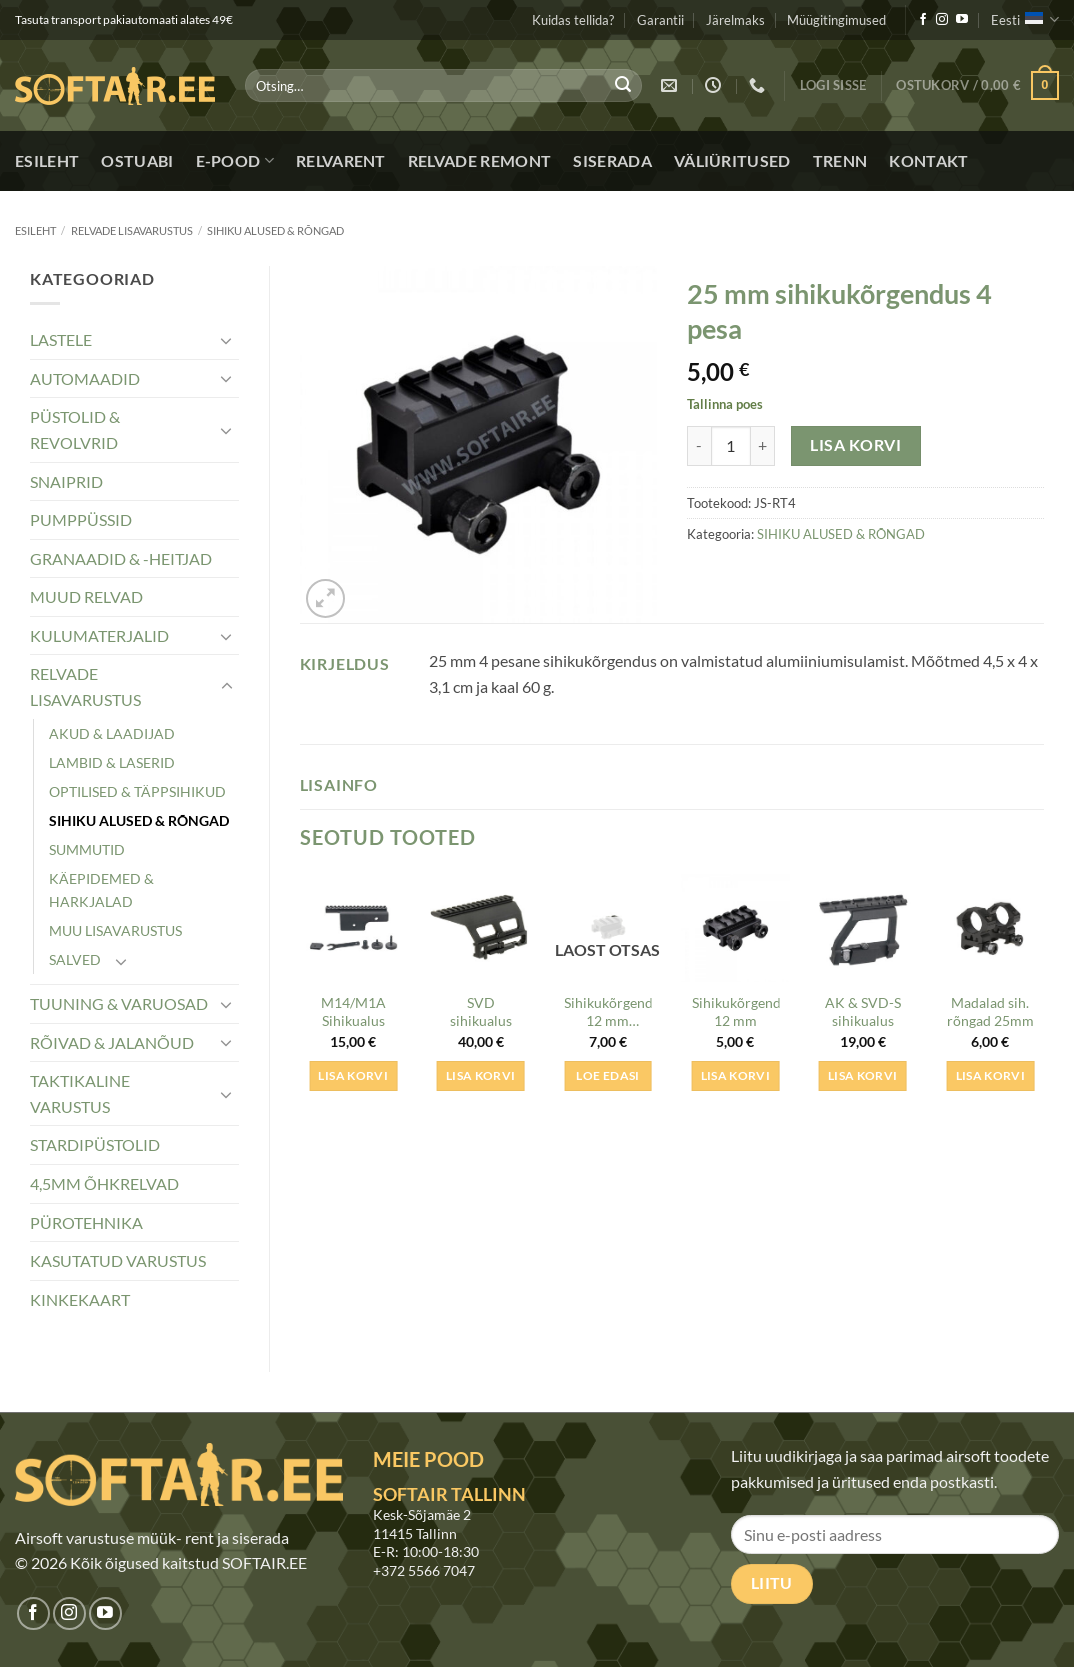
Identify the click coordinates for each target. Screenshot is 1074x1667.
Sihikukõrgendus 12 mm (736, 1012)
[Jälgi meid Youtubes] (962, 20)
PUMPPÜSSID (81, 519)
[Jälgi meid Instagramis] (942, 20)
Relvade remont (479, 160)
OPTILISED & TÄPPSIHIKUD (137, 791)
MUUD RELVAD (86, 596)
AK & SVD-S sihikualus (863, 1012)
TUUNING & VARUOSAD (119, 1003)
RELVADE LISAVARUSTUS (132, 230)
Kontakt (928, 160)
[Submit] (623, 86)
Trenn (840, 160)
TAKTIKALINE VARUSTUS (80, 1093)
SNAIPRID (66, 481)
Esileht (47, 160)
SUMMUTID (87, 849)
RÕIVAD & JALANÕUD (112, 1042)
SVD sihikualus (481, 1012)
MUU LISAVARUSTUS (115, 930)
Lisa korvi (855, 445)
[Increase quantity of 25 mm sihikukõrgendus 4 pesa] (763, 446)
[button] (833, 85)
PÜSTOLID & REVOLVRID (75, 429)
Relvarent (341, 160)
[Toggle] (227, 340)
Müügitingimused (836, 20)
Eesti (1025, 19)
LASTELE (61, 339)
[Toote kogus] (731, 446)
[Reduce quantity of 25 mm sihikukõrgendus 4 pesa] (699, 446)
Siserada (612, 160)
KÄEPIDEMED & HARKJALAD (101, 890)
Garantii (660, 20)
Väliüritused (732, 160)
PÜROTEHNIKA (86, 1222)
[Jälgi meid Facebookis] (923, 20)
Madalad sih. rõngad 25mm (990, 1012)
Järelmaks (735, 20)
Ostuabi (137, 160)
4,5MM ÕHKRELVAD (104, 1183)
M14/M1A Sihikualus (353, 1012)
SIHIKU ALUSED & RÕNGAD (275, 230)
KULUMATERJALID (99, 635)
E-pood (235, 161)
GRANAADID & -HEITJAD (121, 558)
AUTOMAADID (85, 378)
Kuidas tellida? (573, 20)
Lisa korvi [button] (352, 1075)
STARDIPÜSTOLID (95, 1144)
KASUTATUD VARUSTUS (118, 1260)
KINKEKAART (80, 1299)
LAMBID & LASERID (112, 762)
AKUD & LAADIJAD (112, 733)
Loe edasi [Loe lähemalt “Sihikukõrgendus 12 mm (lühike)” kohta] (607, 1075)
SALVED (75, 959)
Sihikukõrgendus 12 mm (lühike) (608, 1014)
